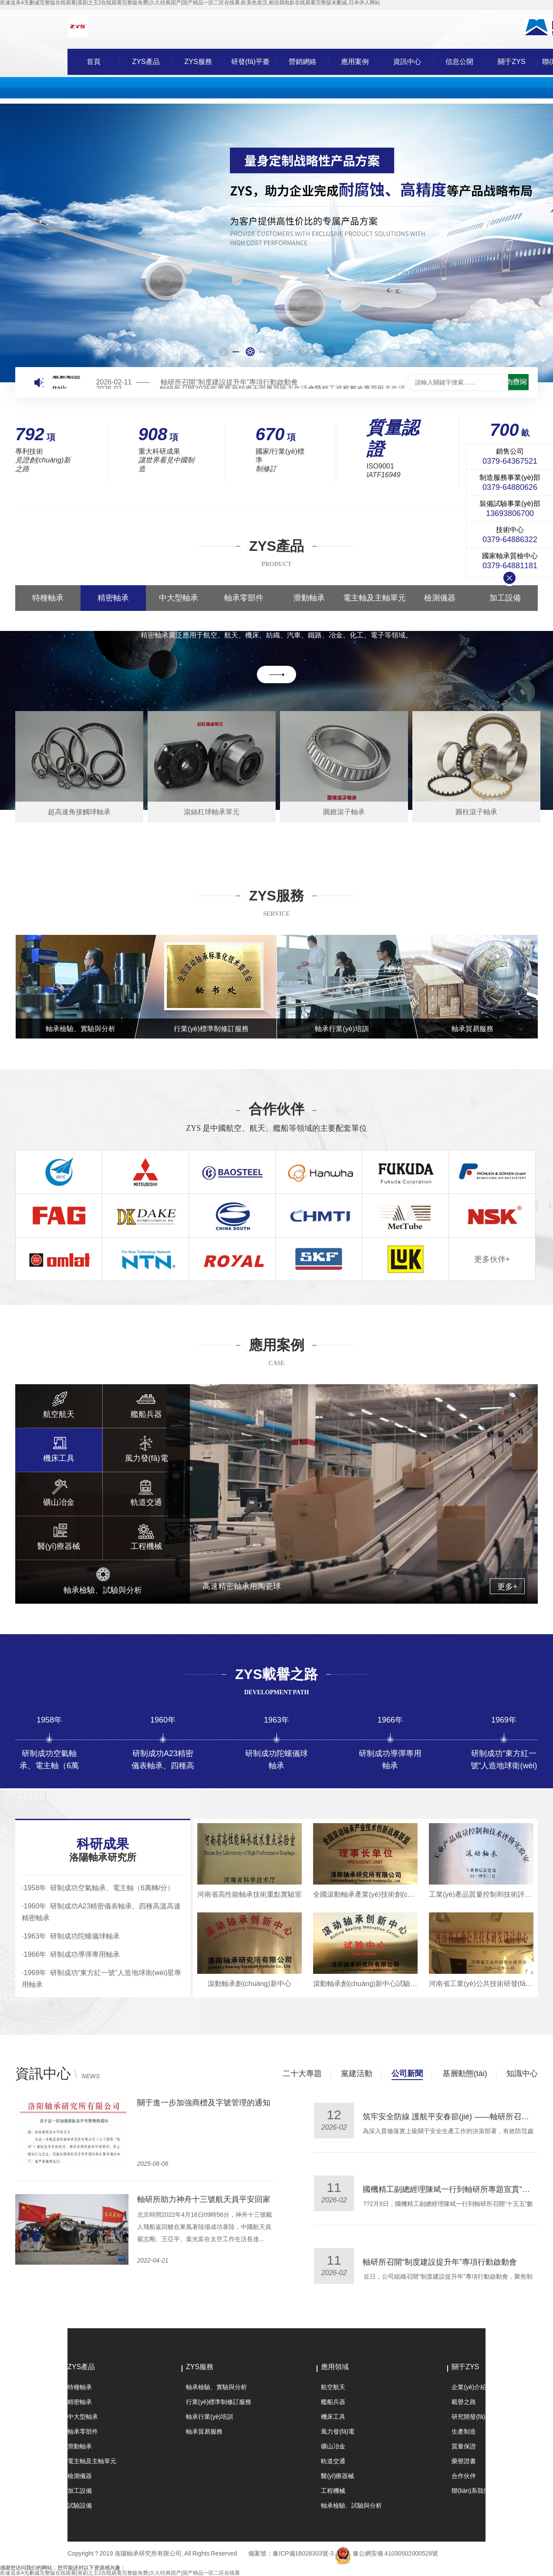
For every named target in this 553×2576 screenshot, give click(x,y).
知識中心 (522, 2073)
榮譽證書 (464, 2461)
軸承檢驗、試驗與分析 (351, 2505)
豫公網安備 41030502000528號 (395, 2553)
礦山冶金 (333, 2446)
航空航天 (333, 2387)
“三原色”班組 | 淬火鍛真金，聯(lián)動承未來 (440, 2262)
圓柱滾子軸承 (476, 812)
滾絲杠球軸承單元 (211, 812)
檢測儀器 (439, 597)
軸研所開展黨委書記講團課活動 (417, 2189)
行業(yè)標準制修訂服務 (218, 2402)
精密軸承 (113, 597)
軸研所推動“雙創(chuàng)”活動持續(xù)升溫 (213, 2199)
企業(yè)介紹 (469, 2387)
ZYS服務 (198, 61)
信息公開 (459, 61)
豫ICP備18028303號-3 (303, 2553)
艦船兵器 (333, 2402)
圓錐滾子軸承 (344, 812)
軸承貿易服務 (204, 2431)
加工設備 (505, 597)
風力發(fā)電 (337, 2431)
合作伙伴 (276, 1109)
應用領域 (335, 2367)
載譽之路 (464, 2402)
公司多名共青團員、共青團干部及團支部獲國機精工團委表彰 (243, 2102)
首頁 (94, 61)
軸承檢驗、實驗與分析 (216, 2387)
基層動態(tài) (464, 2073)
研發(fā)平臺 (250, 61)
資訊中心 (407, 61)
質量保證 (464, 2446)
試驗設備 (79, 2505)
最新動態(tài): (66, 382)
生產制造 (464, 2431)
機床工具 (333, 2417)
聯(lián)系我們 (470, 2491)
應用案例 (355, 61)
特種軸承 (48, 597)
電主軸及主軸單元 (374, 597)
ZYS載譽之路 (276, 1674)
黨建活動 (356, 2073)
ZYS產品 (145, 61)
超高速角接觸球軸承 (79, 812)
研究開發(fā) (468, 2417)
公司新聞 (407, 2073)
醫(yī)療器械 (337, 2476)
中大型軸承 (178, 597)
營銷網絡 (303, 61)
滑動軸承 (309, 597)
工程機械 (333, 2491)
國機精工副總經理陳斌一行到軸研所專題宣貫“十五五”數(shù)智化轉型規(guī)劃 (283, 382)
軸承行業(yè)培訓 (209, 2417)
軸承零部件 (243, 597)
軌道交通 (333, 2461)
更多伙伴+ (492, 1259)
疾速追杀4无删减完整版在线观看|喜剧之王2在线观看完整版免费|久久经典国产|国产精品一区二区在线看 (120, 2573)
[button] (223, 351)
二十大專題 (302, 2073)
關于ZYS (511, 61)
